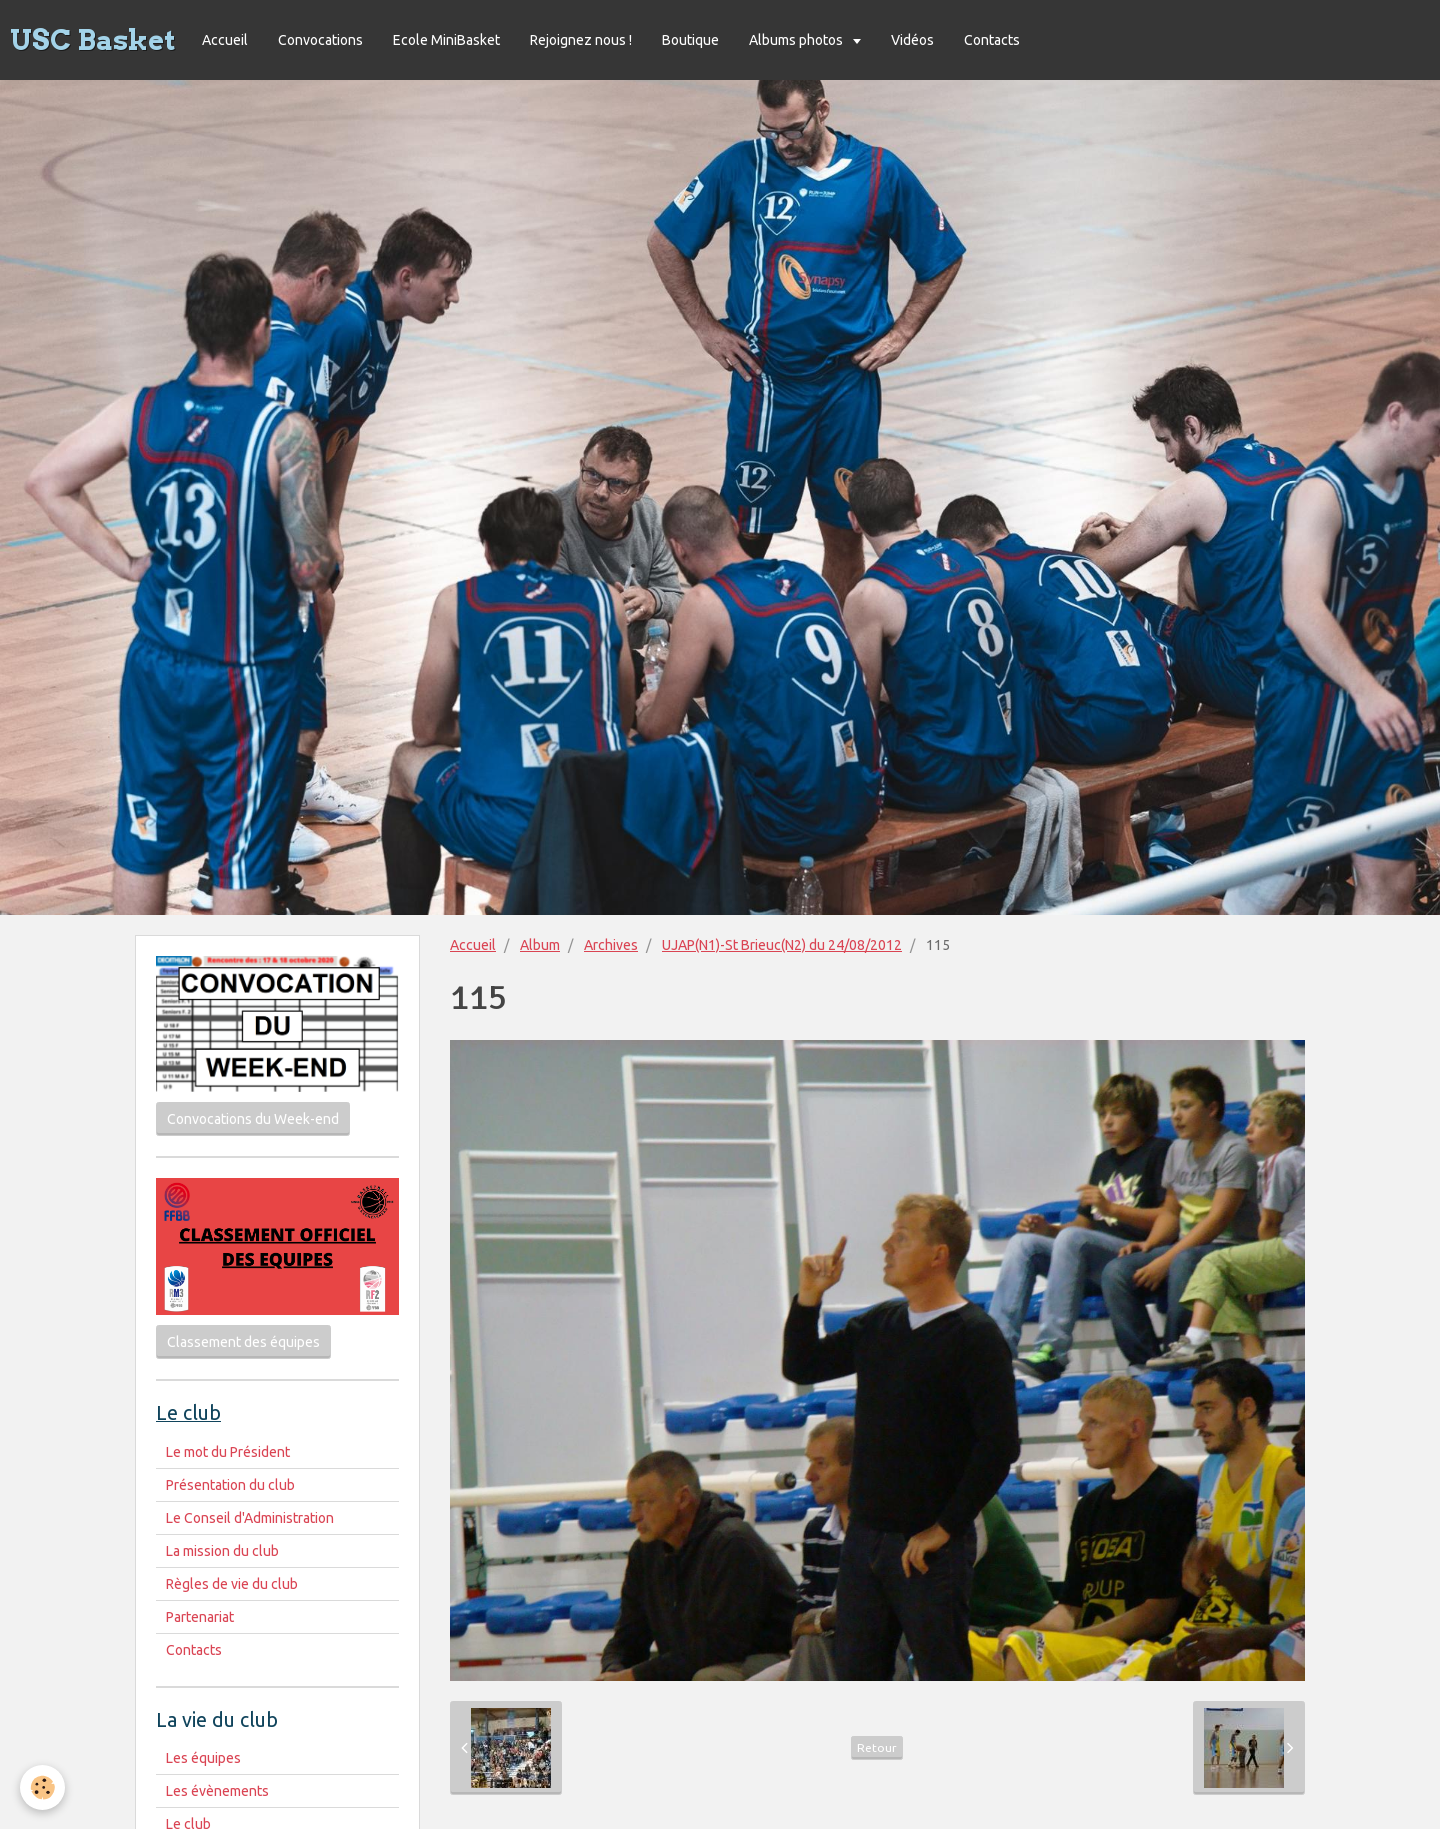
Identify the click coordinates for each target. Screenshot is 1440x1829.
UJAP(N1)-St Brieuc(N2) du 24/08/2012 (782, 945)
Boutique (690, 40)
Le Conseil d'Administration (250, 1518)
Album (540, 945)
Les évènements (217, 1791)
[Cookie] (42, 1787)
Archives (611, 945)
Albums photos (797, 40)
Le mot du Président (228, 1452)
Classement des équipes (243, 1342)
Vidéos (912, 40)
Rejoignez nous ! (581, 40)
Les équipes (203, 1758)
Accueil (225, 40)
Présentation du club (230, 1485)
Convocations (320, 40)
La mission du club (222, 1551)
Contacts (992, 40)
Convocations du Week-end (253, 1119)
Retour (877, 1747)
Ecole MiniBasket (446, 40)
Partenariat (200, 1617)
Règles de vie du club (232, 1584)
